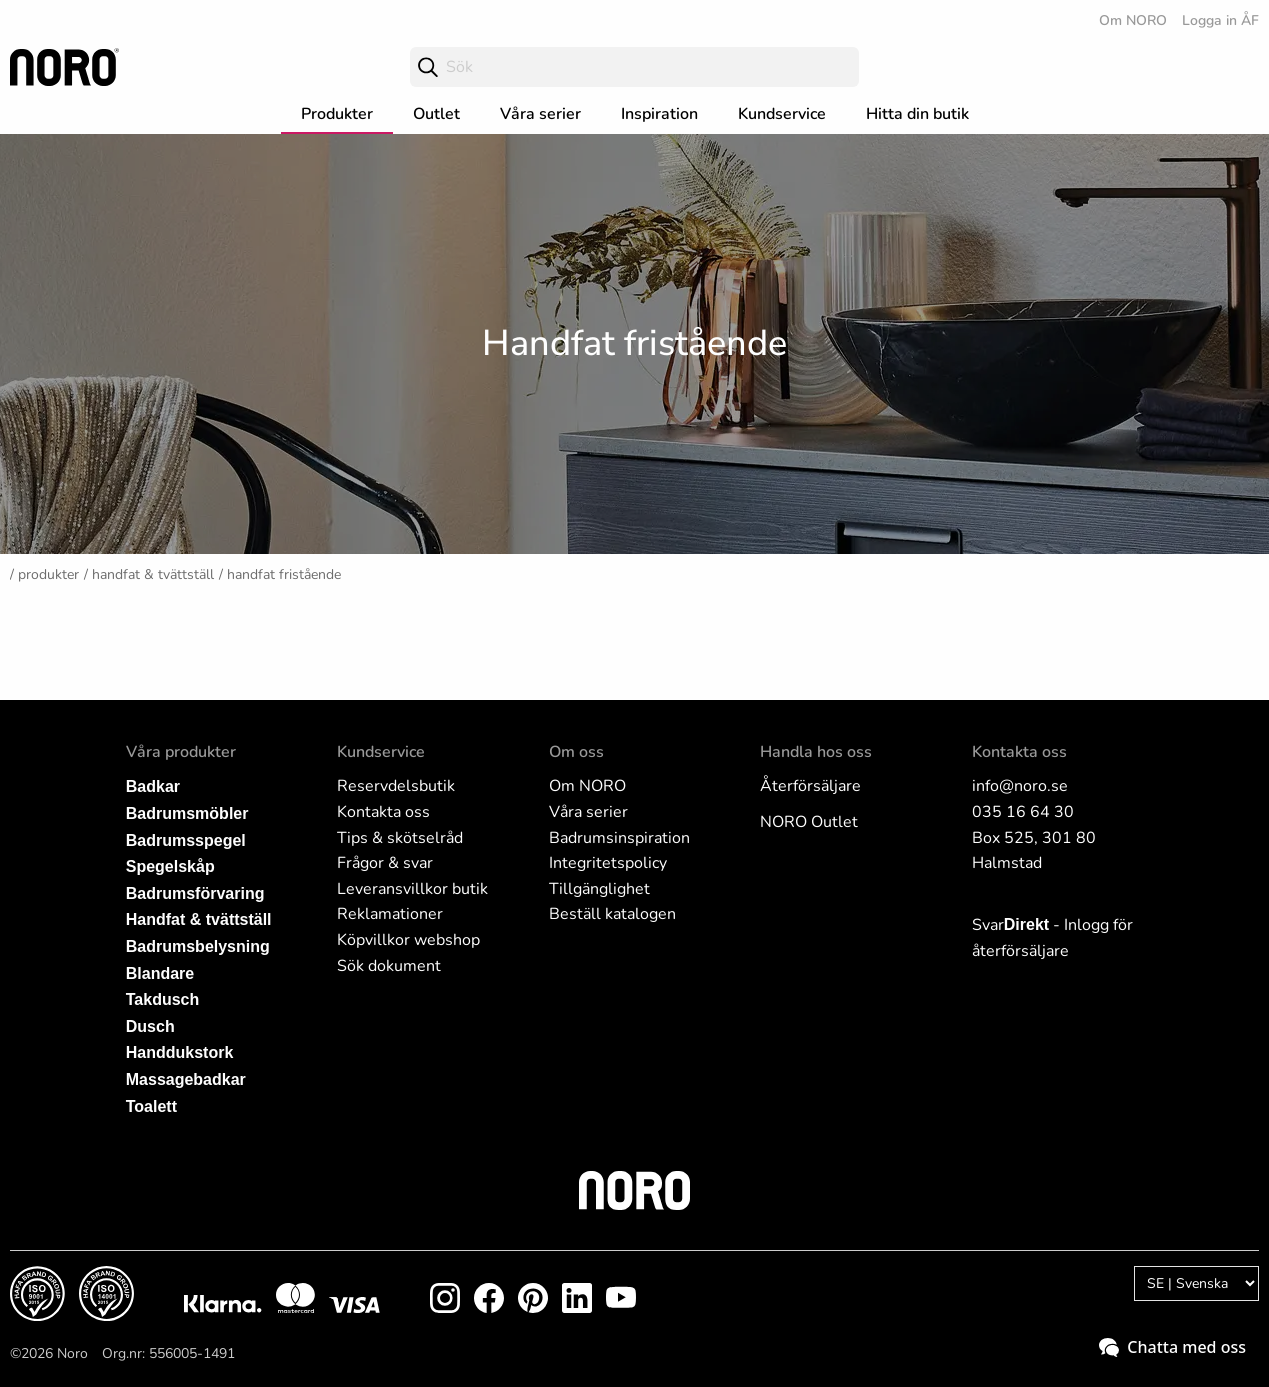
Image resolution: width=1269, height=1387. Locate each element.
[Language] (1196, 1283)
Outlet (436, 114)
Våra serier (540, 114)
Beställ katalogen (612, 914)
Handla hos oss (816, 752)
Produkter (337, 114)
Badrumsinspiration (619, 838)
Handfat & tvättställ (153, 574)
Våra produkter (181, 752)
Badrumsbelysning (198, 946)
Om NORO (1133, 20)
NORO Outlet (809, 822)
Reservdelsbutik (396, 786)
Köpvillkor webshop (408, 940)
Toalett (151, 1106)
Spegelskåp (170, 866)
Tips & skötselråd (400, 838)
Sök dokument (389, 966)
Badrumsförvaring (195, 893)
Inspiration (659, 114)
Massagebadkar (186, 1079)
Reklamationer (390, 914)
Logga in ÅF (1220, 20)
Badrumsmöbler (187, 813)
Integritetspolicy (608, 863)
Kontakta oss (383, 812)
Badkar (153, 786)
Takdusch (163, 999)
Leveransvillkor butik (412, 889)
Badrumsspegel (186, 840)
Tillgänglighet (599, 889)
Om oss (576, 752)
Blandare (160, 973)
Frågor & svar (385, 863)
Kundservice (782, 114)
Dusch (150, 1026)
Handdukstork (180, 1052)
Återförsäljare (810, 786)
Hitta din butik (917, 114)
